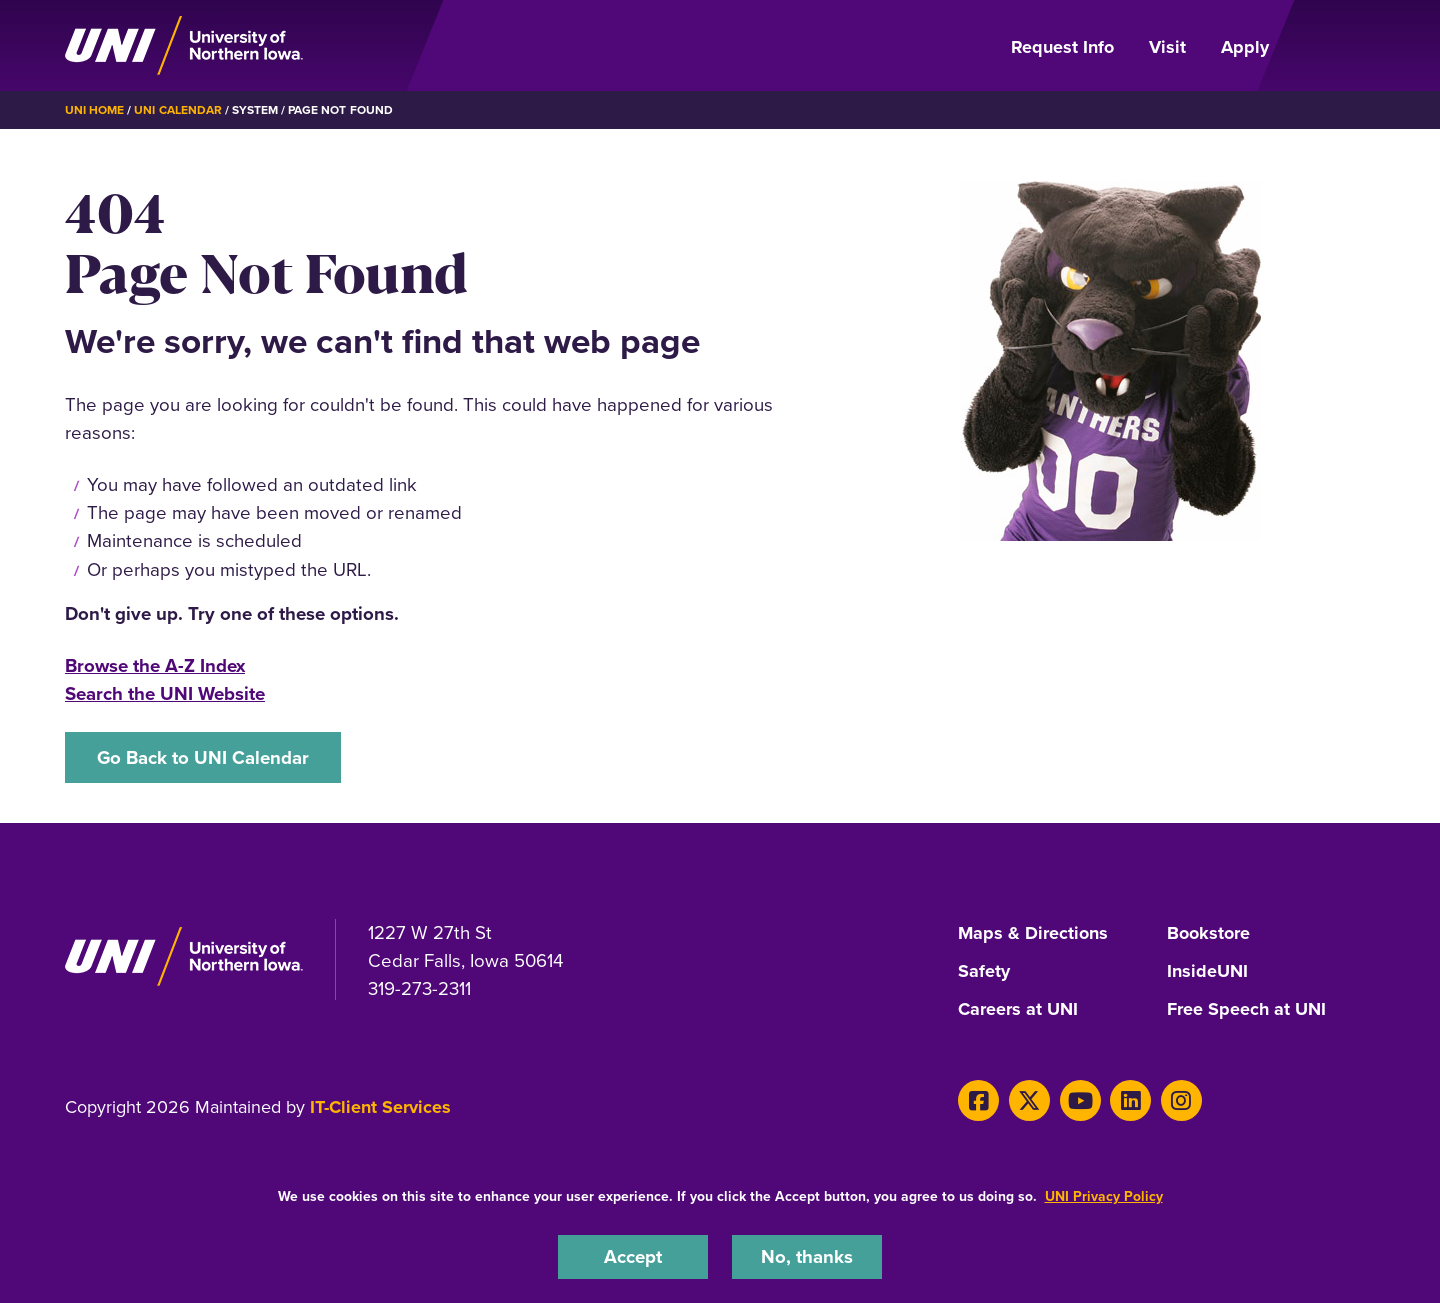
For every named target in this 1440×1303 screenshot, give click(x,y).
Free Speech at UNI (1246, 1010)
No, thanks (807, 1256)
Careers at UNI (1018, 1010)
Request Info (1062, 47)
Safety (984, 972)
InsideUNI (1207, 972)
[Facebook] (978, 1100)
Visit (1167, 47)
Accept (633, 1256)
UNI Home (94, 110)
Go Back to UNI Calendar (203, 757)
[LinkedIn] (1130, 1100)
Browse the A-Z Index (155, 665)
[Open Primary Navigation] (1334, 46)
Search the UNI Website (165, 693)
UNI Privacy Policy (1104, 1196)
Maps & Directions (1033, 934)
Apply (1245, 47)
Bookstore (1208, 934)
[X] (1029, 1100)
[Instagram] (1181, 1100)
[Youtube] (1080, 1100)
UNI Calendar (177, 110)
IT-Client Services (380, 1107)
